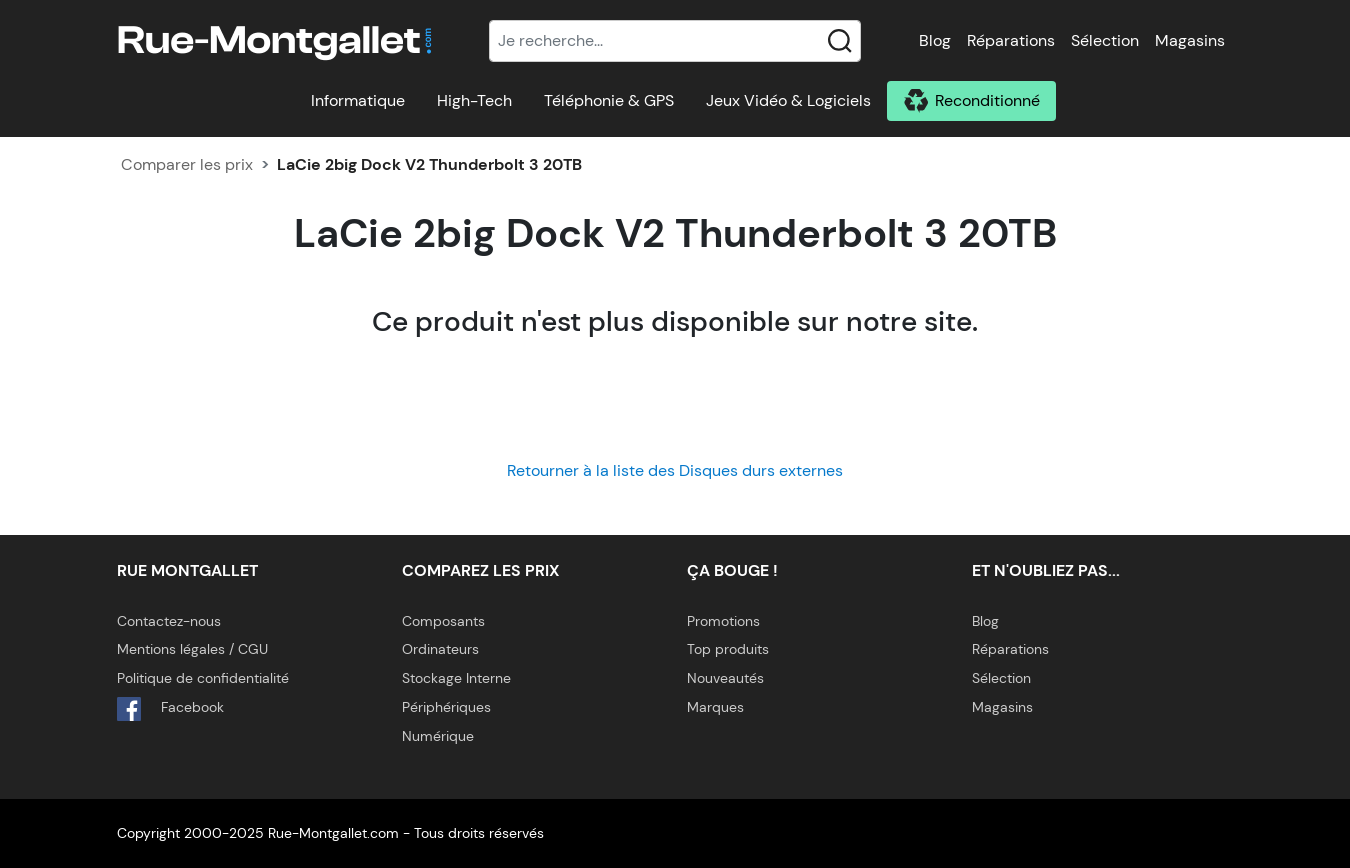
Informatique (358, 100)
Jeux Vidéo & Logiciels (788, 100)
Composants (443, 621)
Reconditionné (987, 100)
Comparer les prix (187, 164)
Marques (715, 707)
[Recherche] (675, 41)
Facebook (170, 709)
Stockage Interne (456, 678)
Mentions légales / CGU (192, 649)
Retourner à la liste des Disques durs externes (675, 470)
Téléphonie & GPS (609, 100)
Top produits (728, 649)
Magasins (1190, 40)
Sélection (1105, 40)
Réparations (1011, 40)
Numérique (438, 736)
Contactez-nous (169, 621)
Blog (935, 40)
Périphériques (446, 707)
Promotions (723, 621)
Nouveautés (725, 678)
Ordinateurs (440, 649)
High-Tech (474, 100)
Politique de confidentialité (203, 678)
